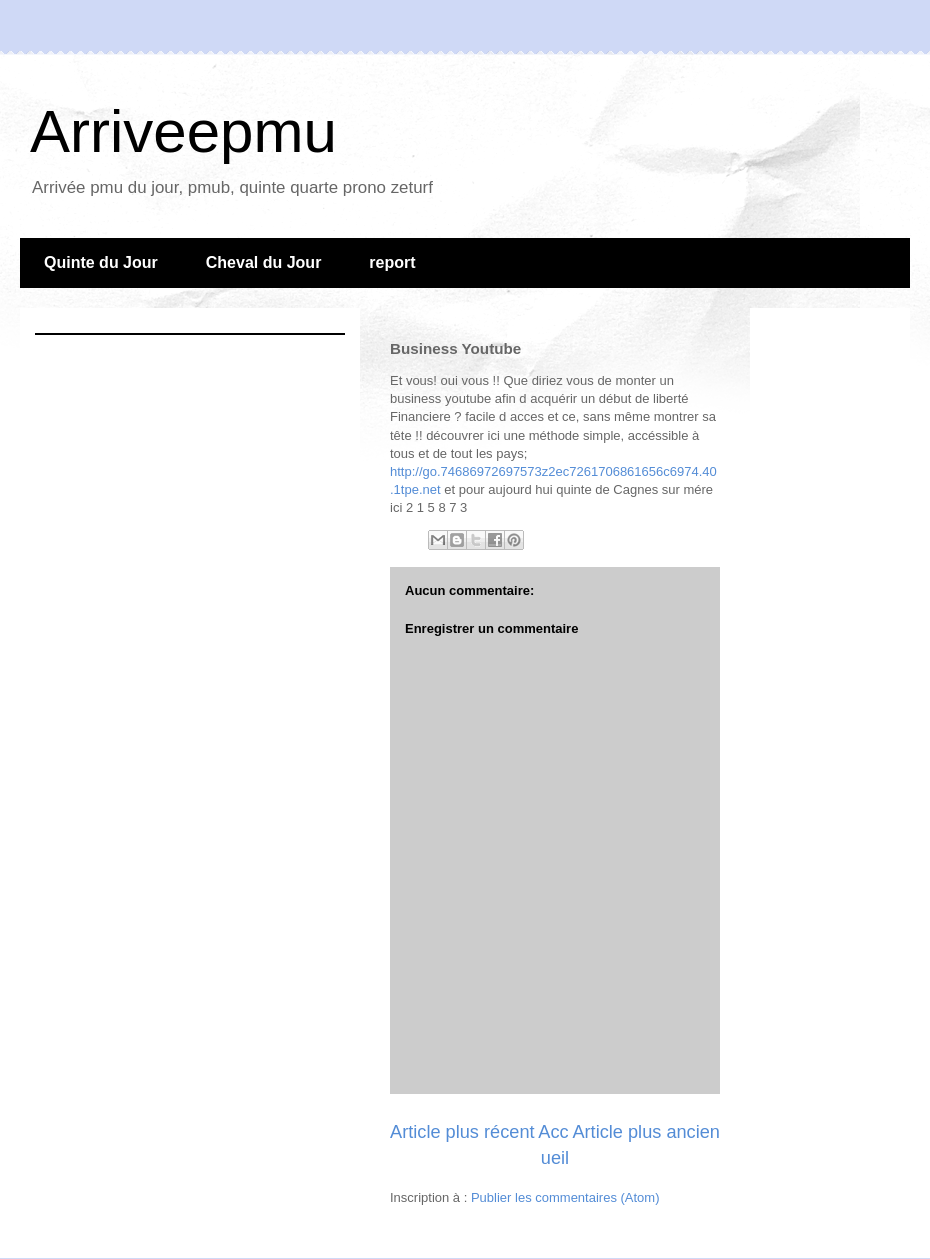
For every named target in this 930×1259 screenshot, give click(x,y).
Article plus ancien (646, 1132)
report (392, 262)
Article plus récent (462, 1132)
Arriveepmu (183, 131)
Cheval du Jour (264, 262)
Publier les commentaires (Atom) (565, 1197)
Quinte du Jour (101, 262)
